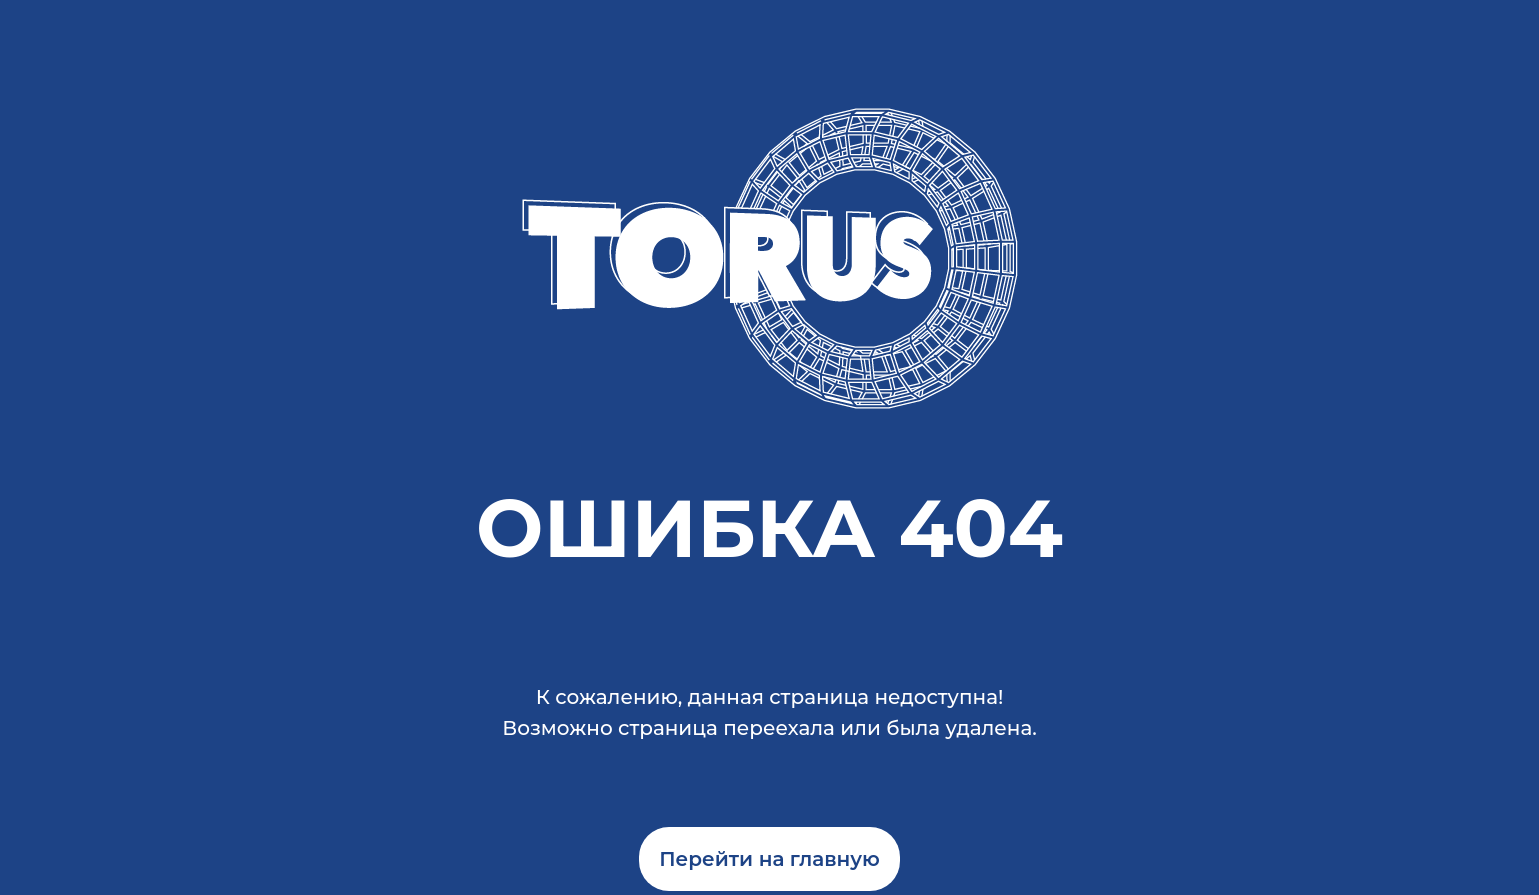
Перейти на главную (769, 859)
